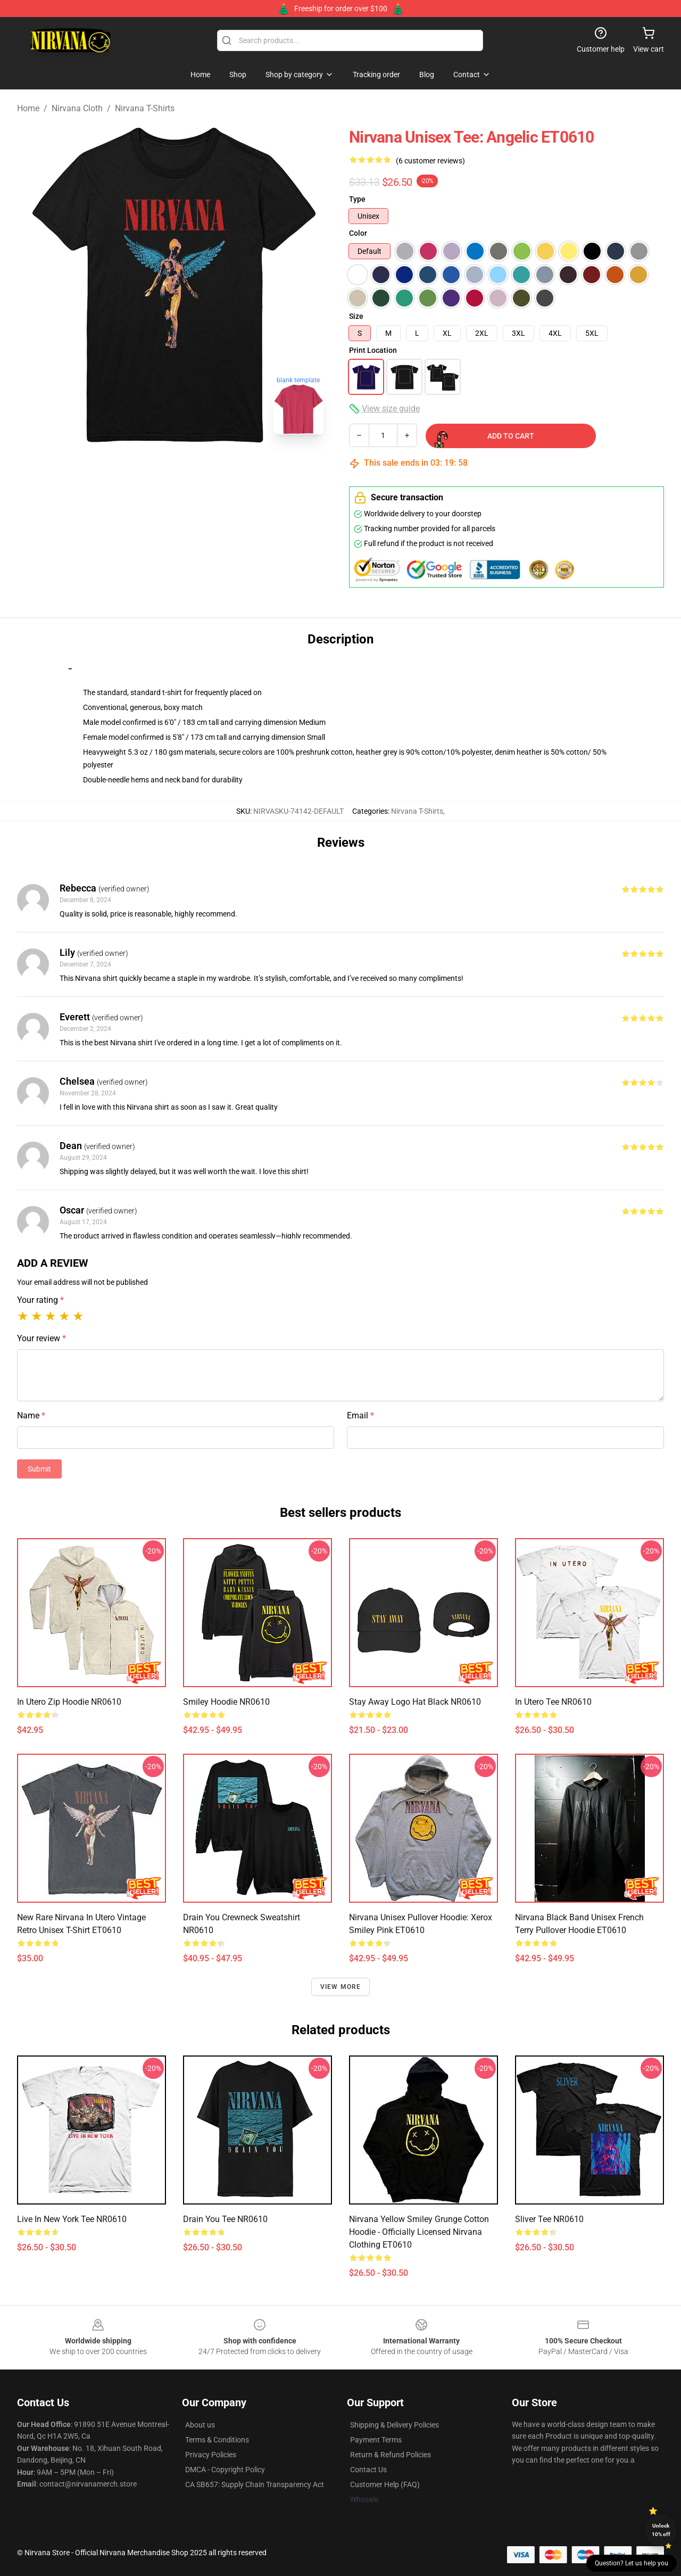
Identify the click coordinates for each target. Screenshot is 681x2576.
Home (28, 108)
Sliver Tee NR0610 (549, 2219)
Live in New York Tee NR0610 (72, 2219)
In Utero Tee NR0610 (553, 1702)
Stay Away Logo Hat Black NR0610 (415, 1702)
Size (356, 316)
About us (200, 2425)
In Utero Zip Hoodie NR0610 (69, 1702)
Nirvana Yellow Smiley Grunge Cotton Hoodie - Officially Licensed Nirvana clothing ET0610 (419, 2232)
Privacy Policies (210, 2454)
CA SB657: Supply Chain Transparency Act (254, 2484)
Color (358, 233)
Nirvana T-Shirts (145, 108)
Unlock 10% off (661, 2530)
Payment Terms (376, 2439)
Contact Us (368, 2469)
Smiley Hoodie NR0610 (226, 1702)
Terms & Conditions (217, 2439)
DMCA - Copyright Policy (225, 2469)
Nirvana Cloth (77, 108)
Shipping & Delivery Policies (394, 2425)
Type (357, 199)
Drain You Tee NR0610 (225, 2219)
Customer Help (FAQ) (385, 2484)
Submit (39, 1469)
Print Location (373, 350)
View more (340, 1987)
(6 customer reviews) (430, 160)
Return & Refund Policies (390, 2454)
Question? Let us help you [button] (631, 2563)
